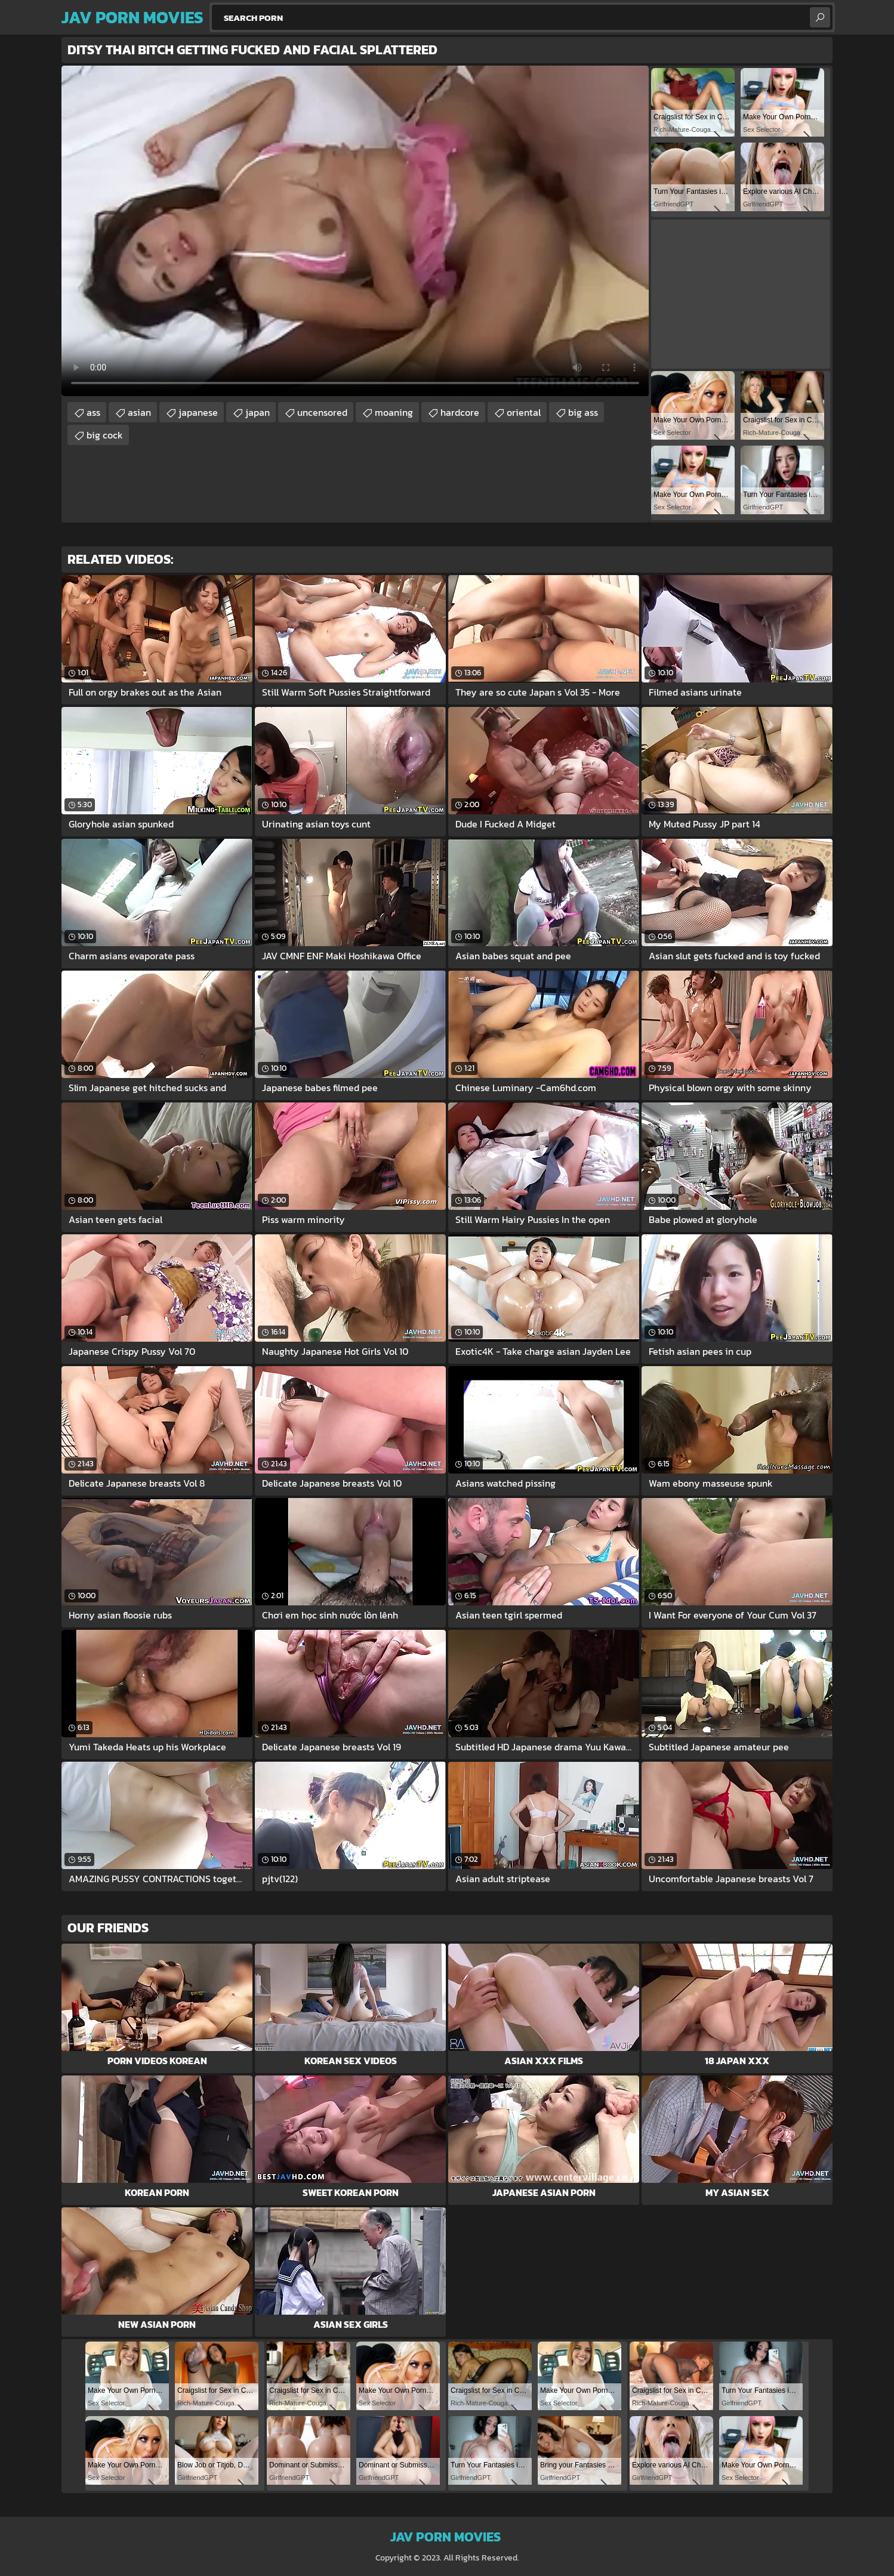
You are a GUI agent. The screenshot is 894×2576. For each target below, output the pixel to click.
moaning (394, 412)
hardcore (459, 412)
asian (139, 412)
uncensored (322, 412)
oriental (524, 412)
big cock (105, 435)
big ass (583, 412)
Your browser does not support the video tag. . (355, 231)
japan (257, 412)
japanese (198, 412)
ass (93, 412)
